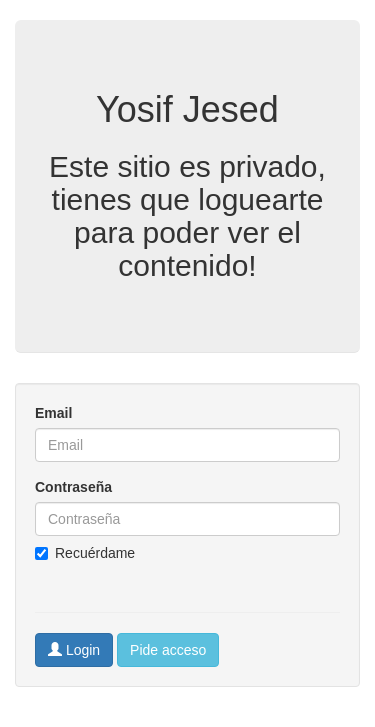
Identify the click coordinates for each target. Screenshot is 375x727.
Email (53, 413)
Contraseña (73, 487)
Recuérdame (85, 553)
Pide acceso (168, 650)
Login (74, 650)
